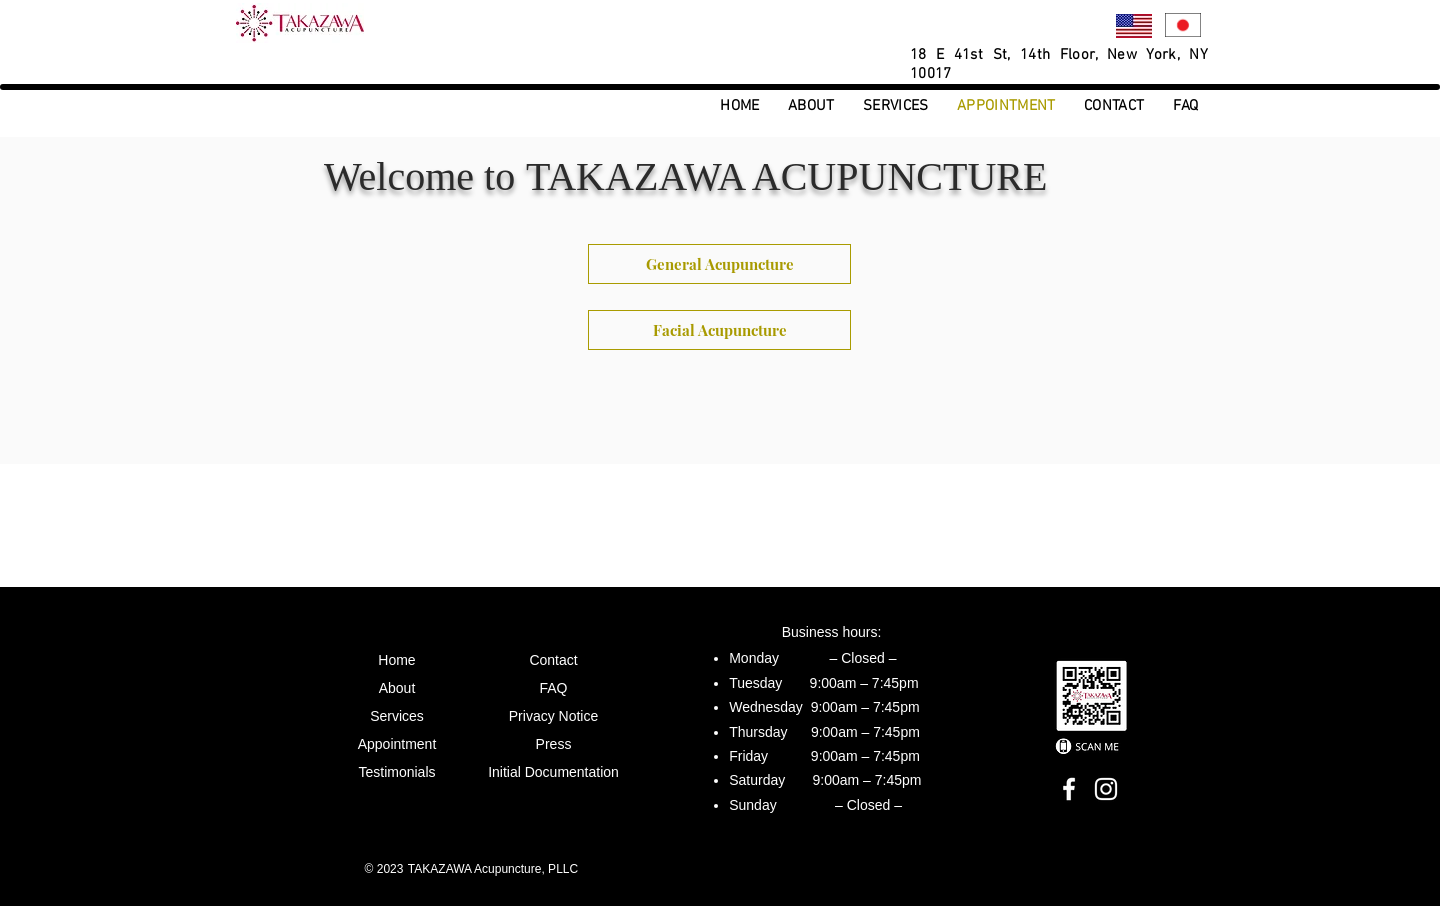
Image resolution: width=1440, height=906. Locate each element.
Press (554, 744)
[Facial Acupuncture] (719, 330)
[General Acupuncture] (719, 264)
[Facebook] (1069, 789)
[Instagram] (1106, 789)
